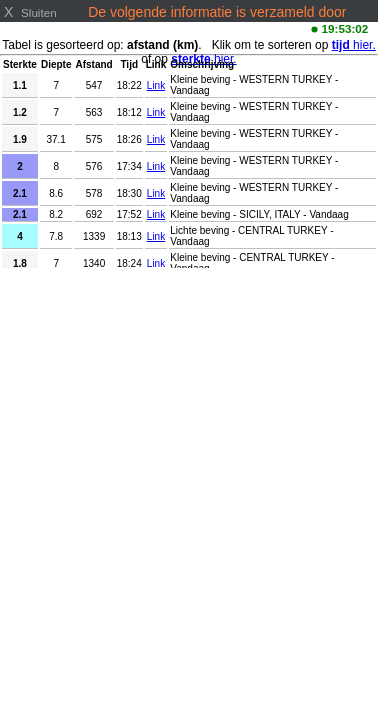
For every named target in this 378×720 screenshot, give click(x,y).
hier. (354, 45)
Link (156, 85)
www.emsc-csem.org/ (155, 28)
